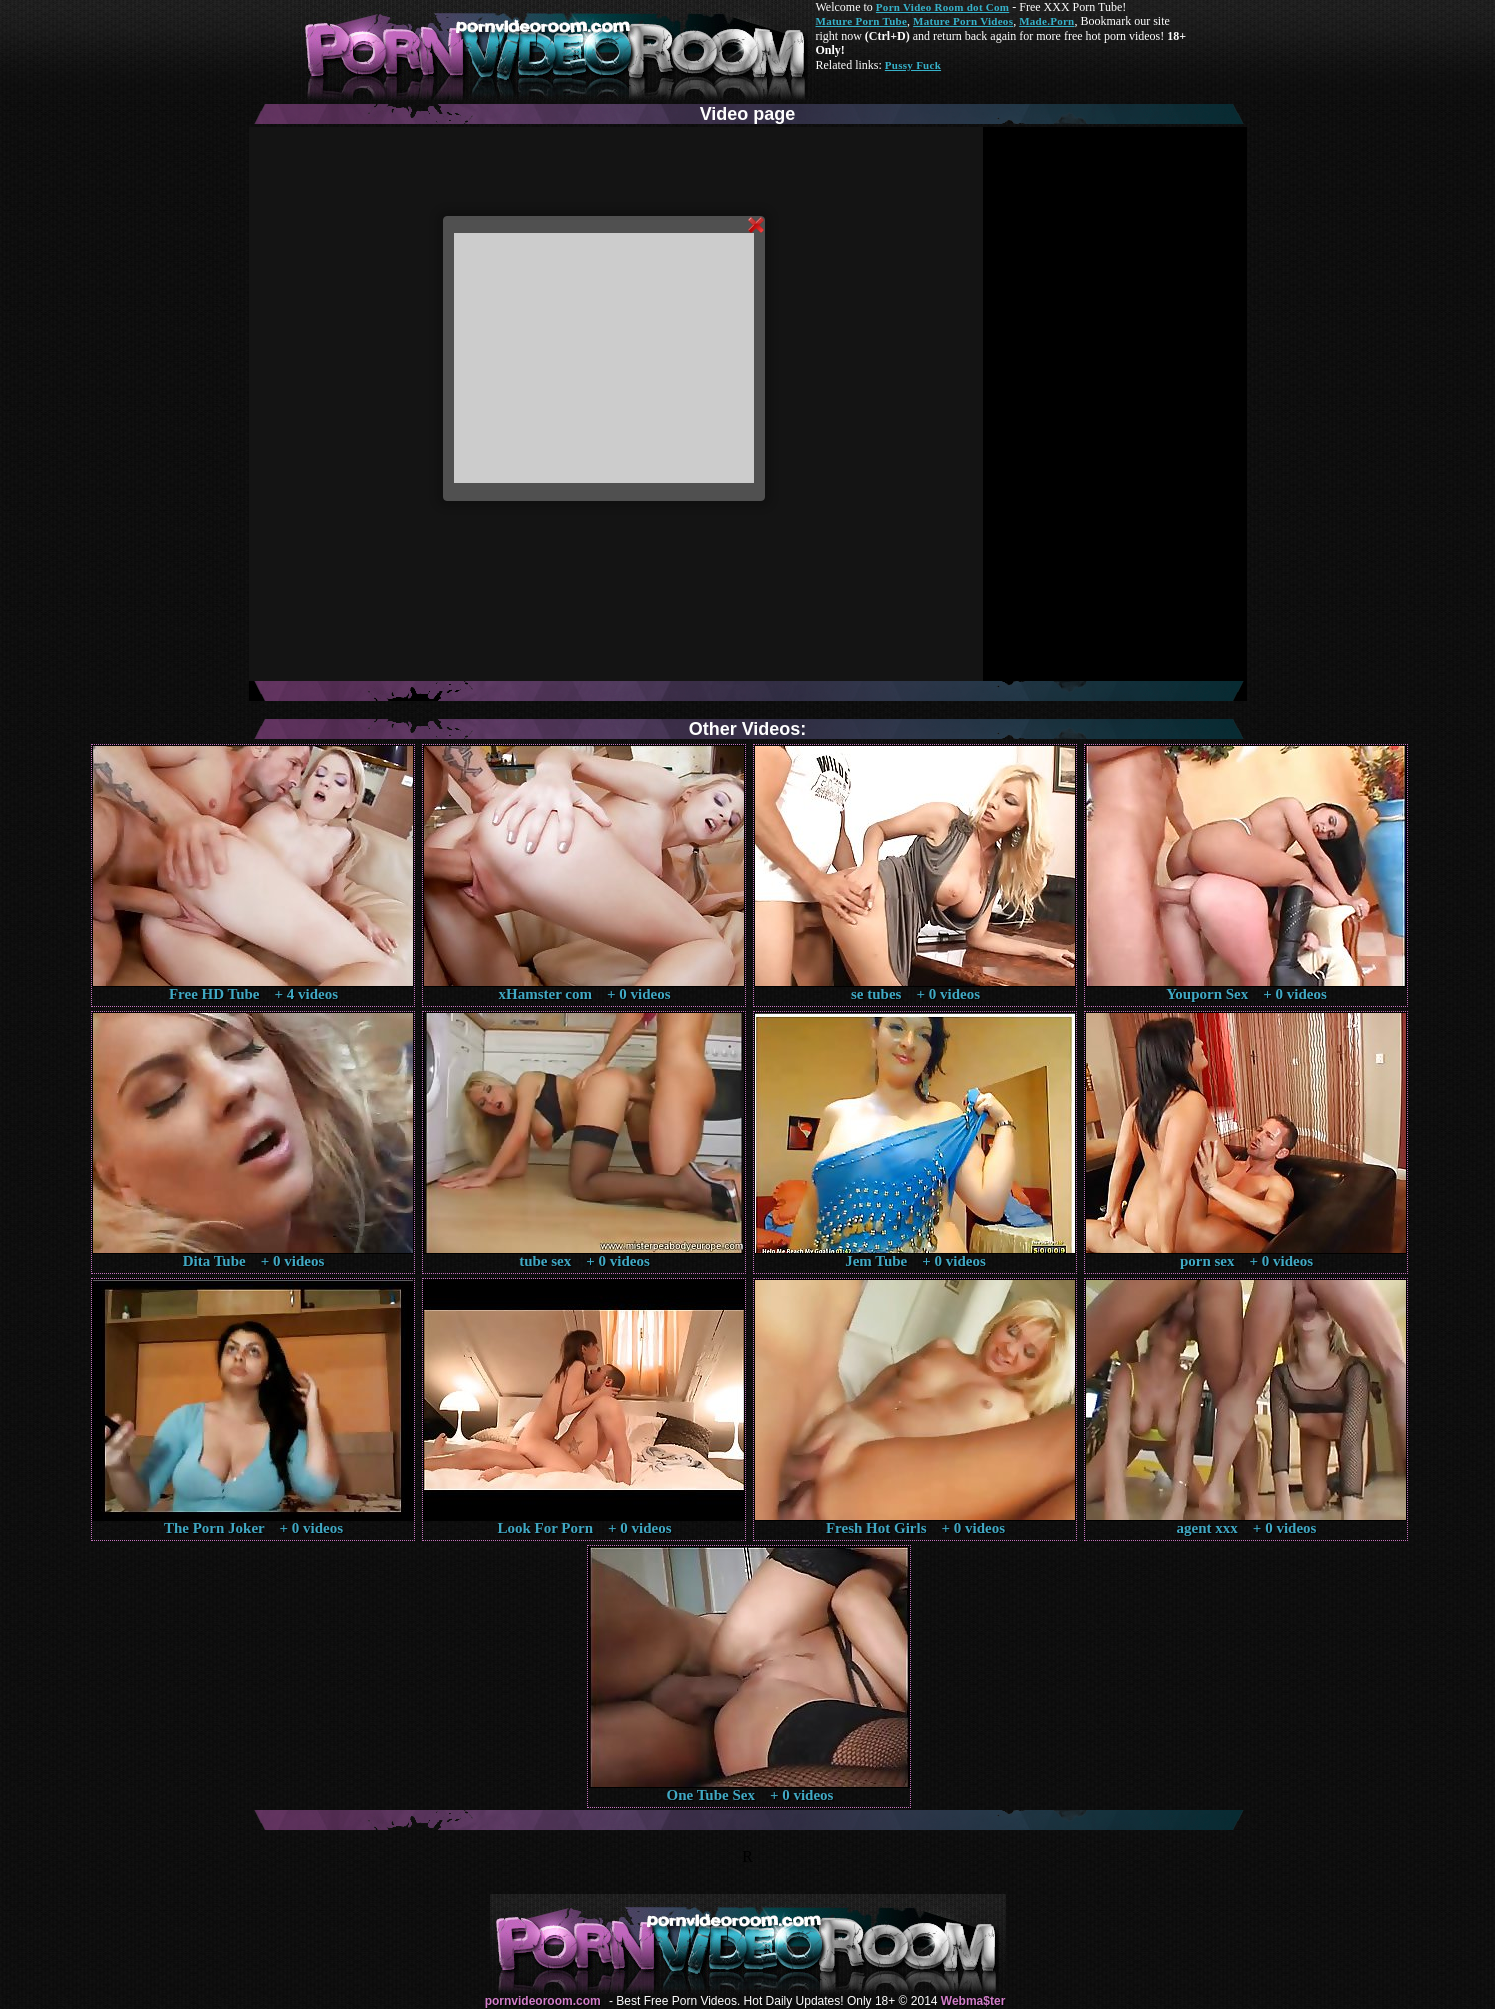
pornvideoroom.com (543, 2001)
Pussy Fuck (913, 65)
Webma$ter (973, 2001)
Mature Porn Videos (963, 21)
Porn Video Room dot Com (942, 7)
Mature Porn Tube (862, 21)
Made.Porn (1046, 21)
